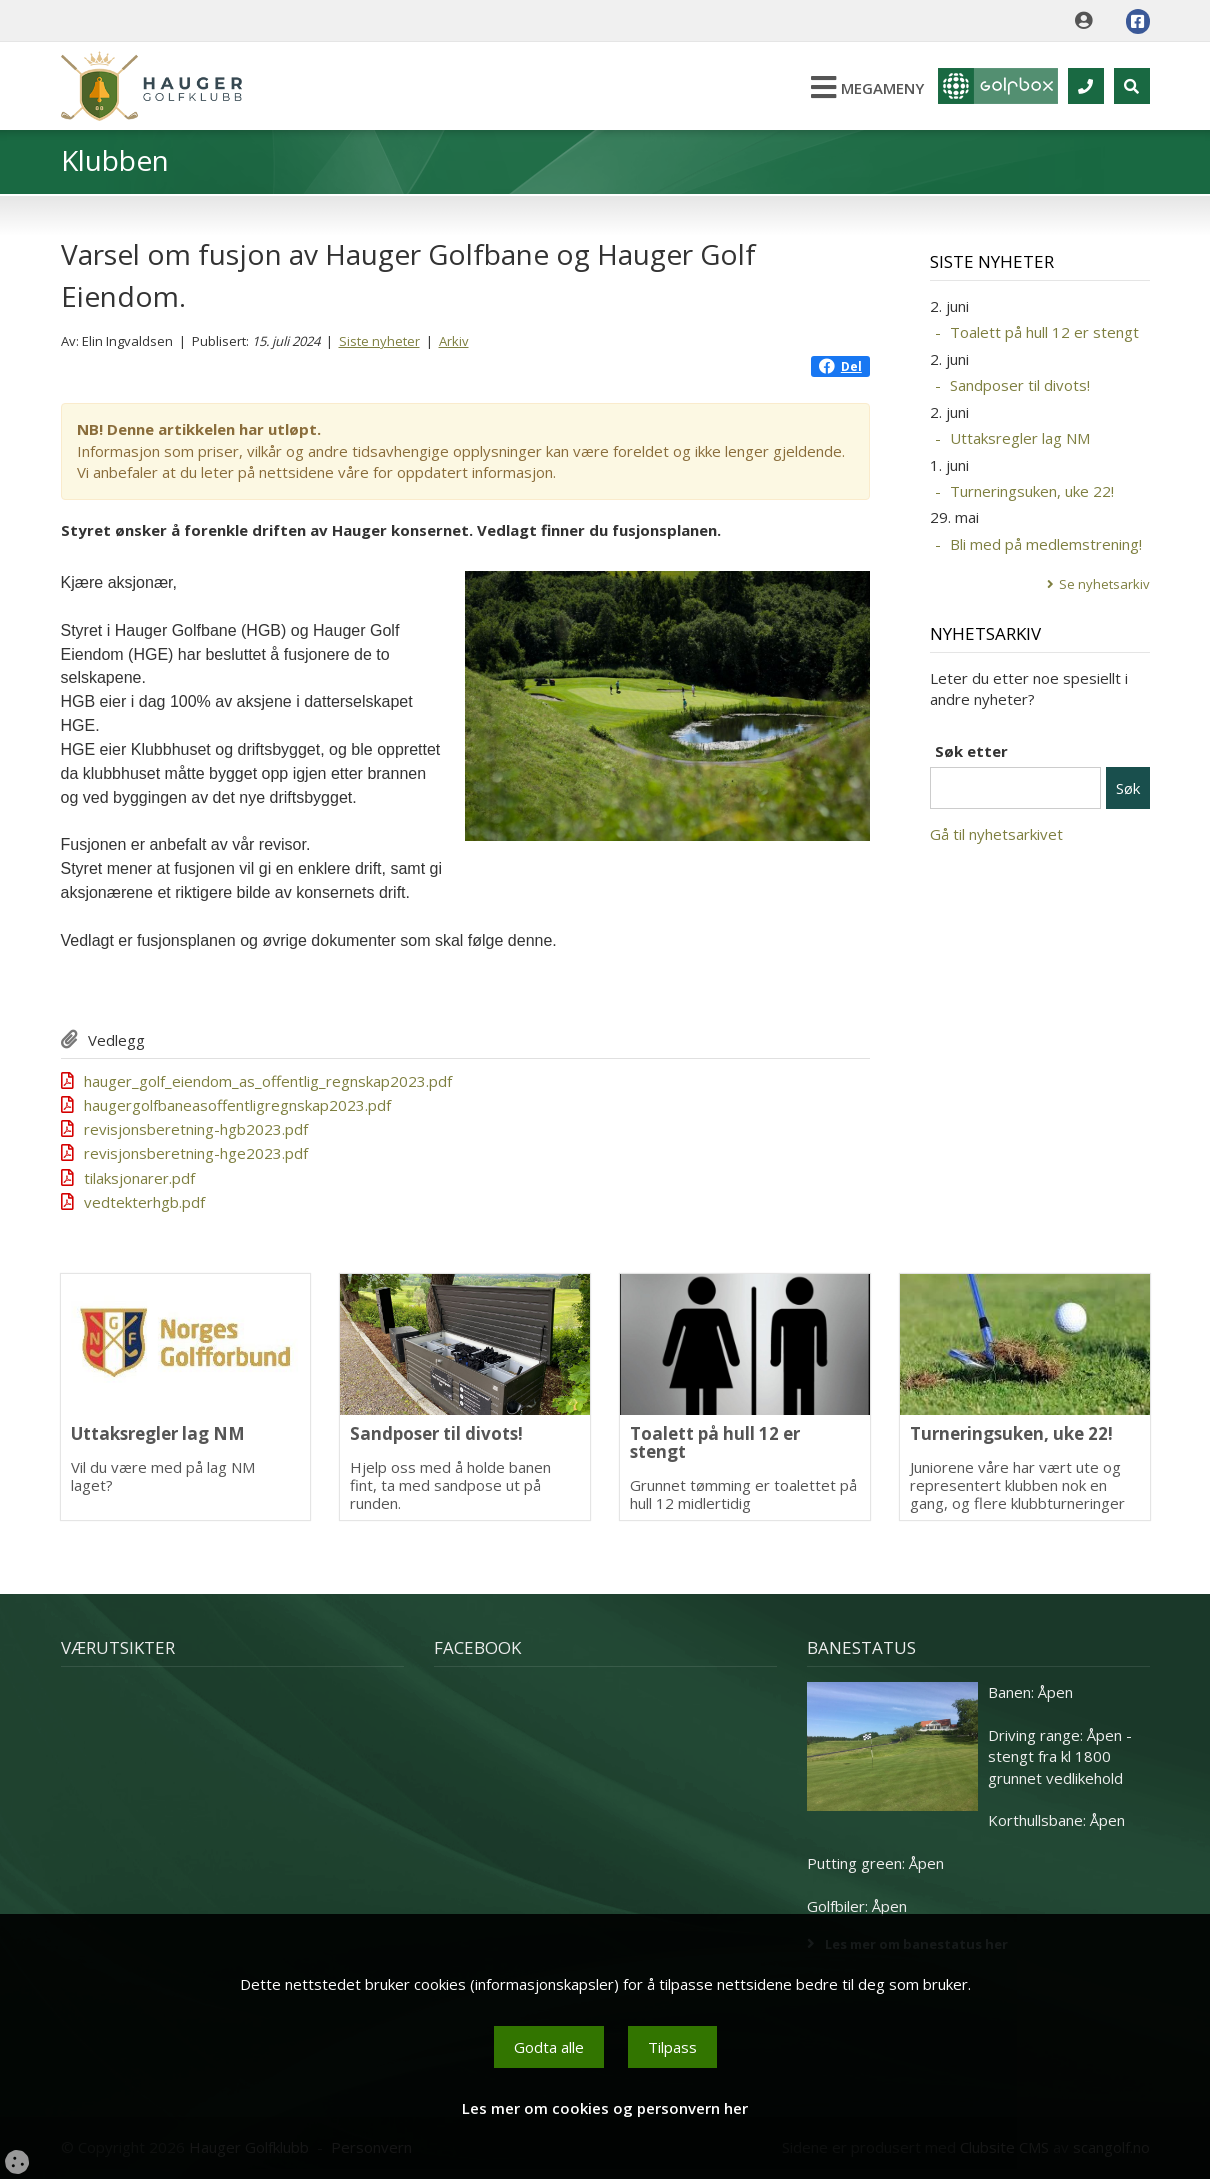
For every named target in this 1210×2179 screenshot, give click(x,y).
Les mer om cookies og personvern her (605, 2108)
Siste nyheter (379, 341)
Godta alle (549, 2047)
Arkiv (454, 341)
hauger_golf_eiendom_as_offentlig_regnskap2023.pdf (268, 1081)
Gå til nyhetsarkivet (996, 834)
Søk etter (971, 751)
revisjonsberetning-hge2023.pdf (196, 1153)
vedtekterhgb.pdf (144, 1202)
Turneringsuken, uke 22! (1032, 491)
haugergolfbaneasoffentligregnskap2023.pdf (237, 1105)
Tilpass (672, 2047)
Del (840, 366)
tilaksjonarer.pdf (139, 1178)
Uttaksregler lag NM (1020, 438)
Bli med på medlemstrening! (1046, 544)
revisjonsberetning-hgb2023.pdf (196, 1129)
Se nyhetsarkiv (1104, 584)
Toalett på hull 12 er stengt (1044, 332)
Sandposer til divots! (1020, 385)
